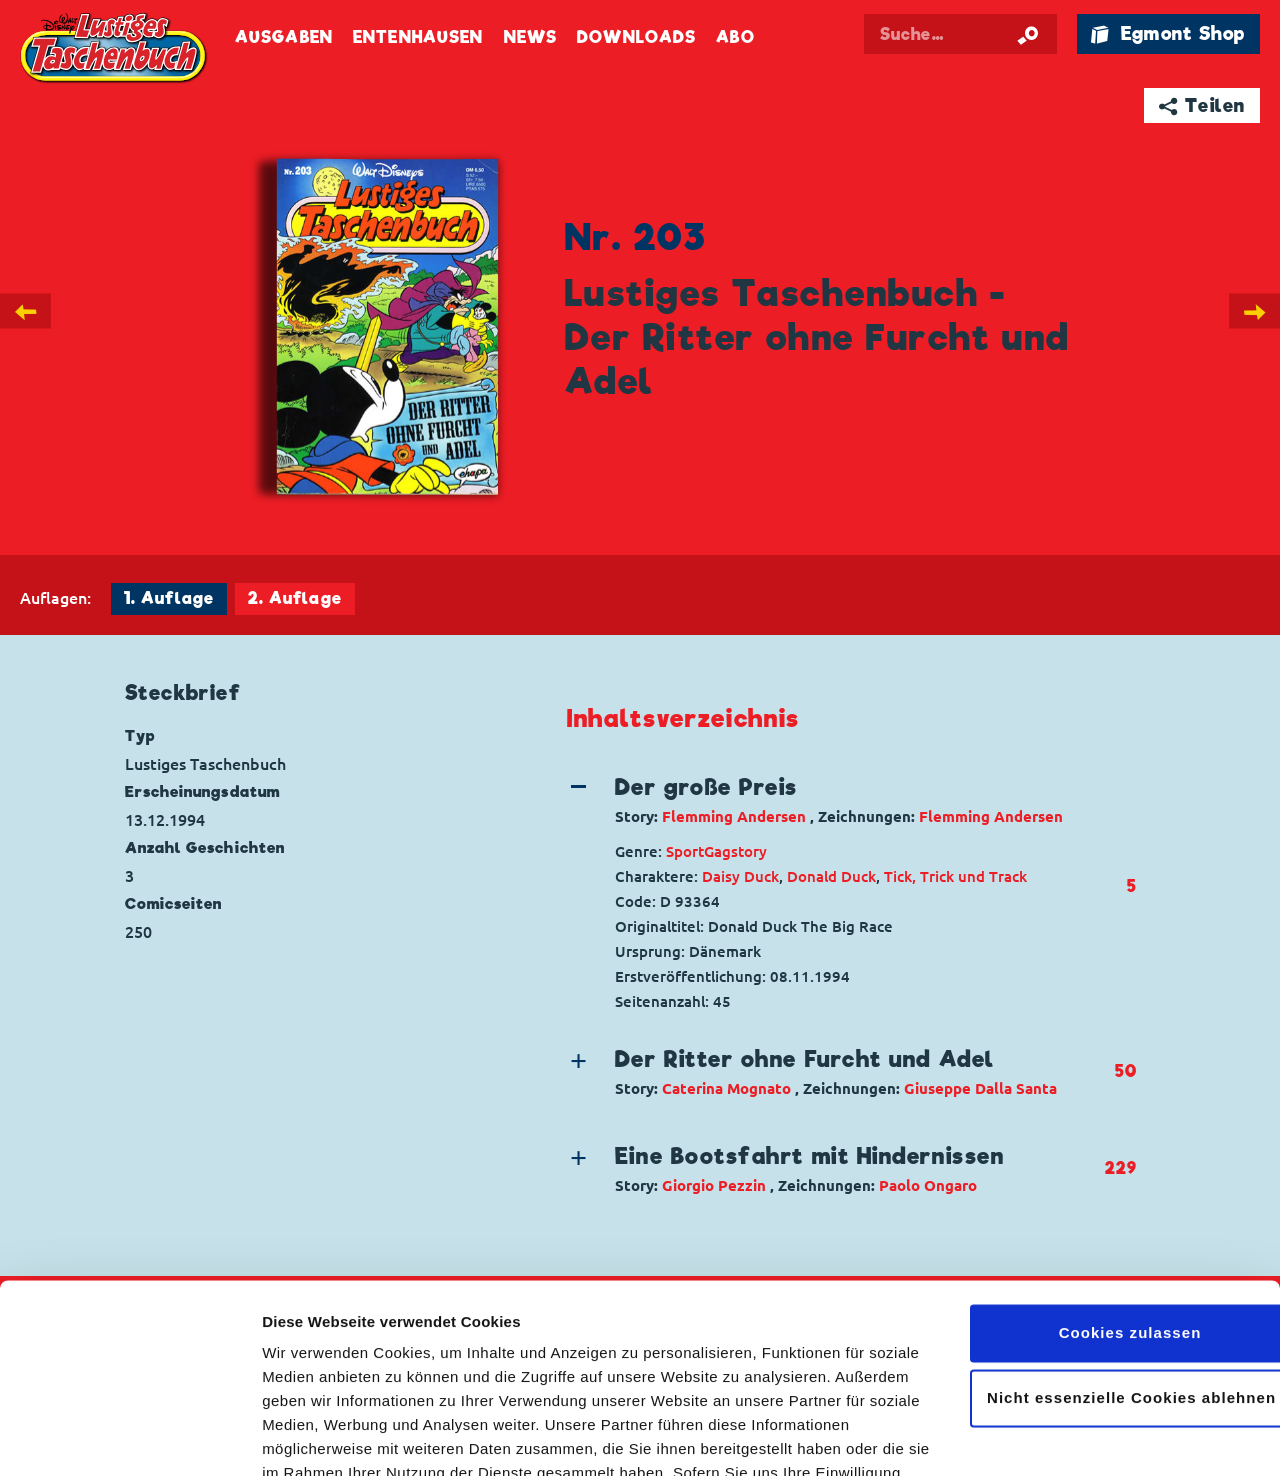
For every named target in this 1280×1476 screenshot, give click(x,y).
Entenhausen (418, 37)
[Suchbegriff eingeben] (962, 34)
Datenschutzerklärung (638, 1381)
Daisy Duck (740, 876)
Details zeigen (312, 1436)
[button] (835, 800)
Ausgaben (284, 37)
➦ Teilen (1202, 105)
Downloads (636, 37)
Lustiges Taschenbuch (115, 50)
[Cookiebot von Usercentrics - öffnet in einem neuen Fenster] (129, 1437)
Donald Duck (831, 876)
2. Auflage (295, 598)
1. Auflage (169, 598)
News (530, 37)
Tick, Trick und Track (955, 876)
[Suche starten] (1028, 34)
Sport (685, 851)
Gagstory (735, 851)
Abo (735, 37)
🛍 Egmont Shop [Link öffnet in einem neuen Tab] (1168, 33)
